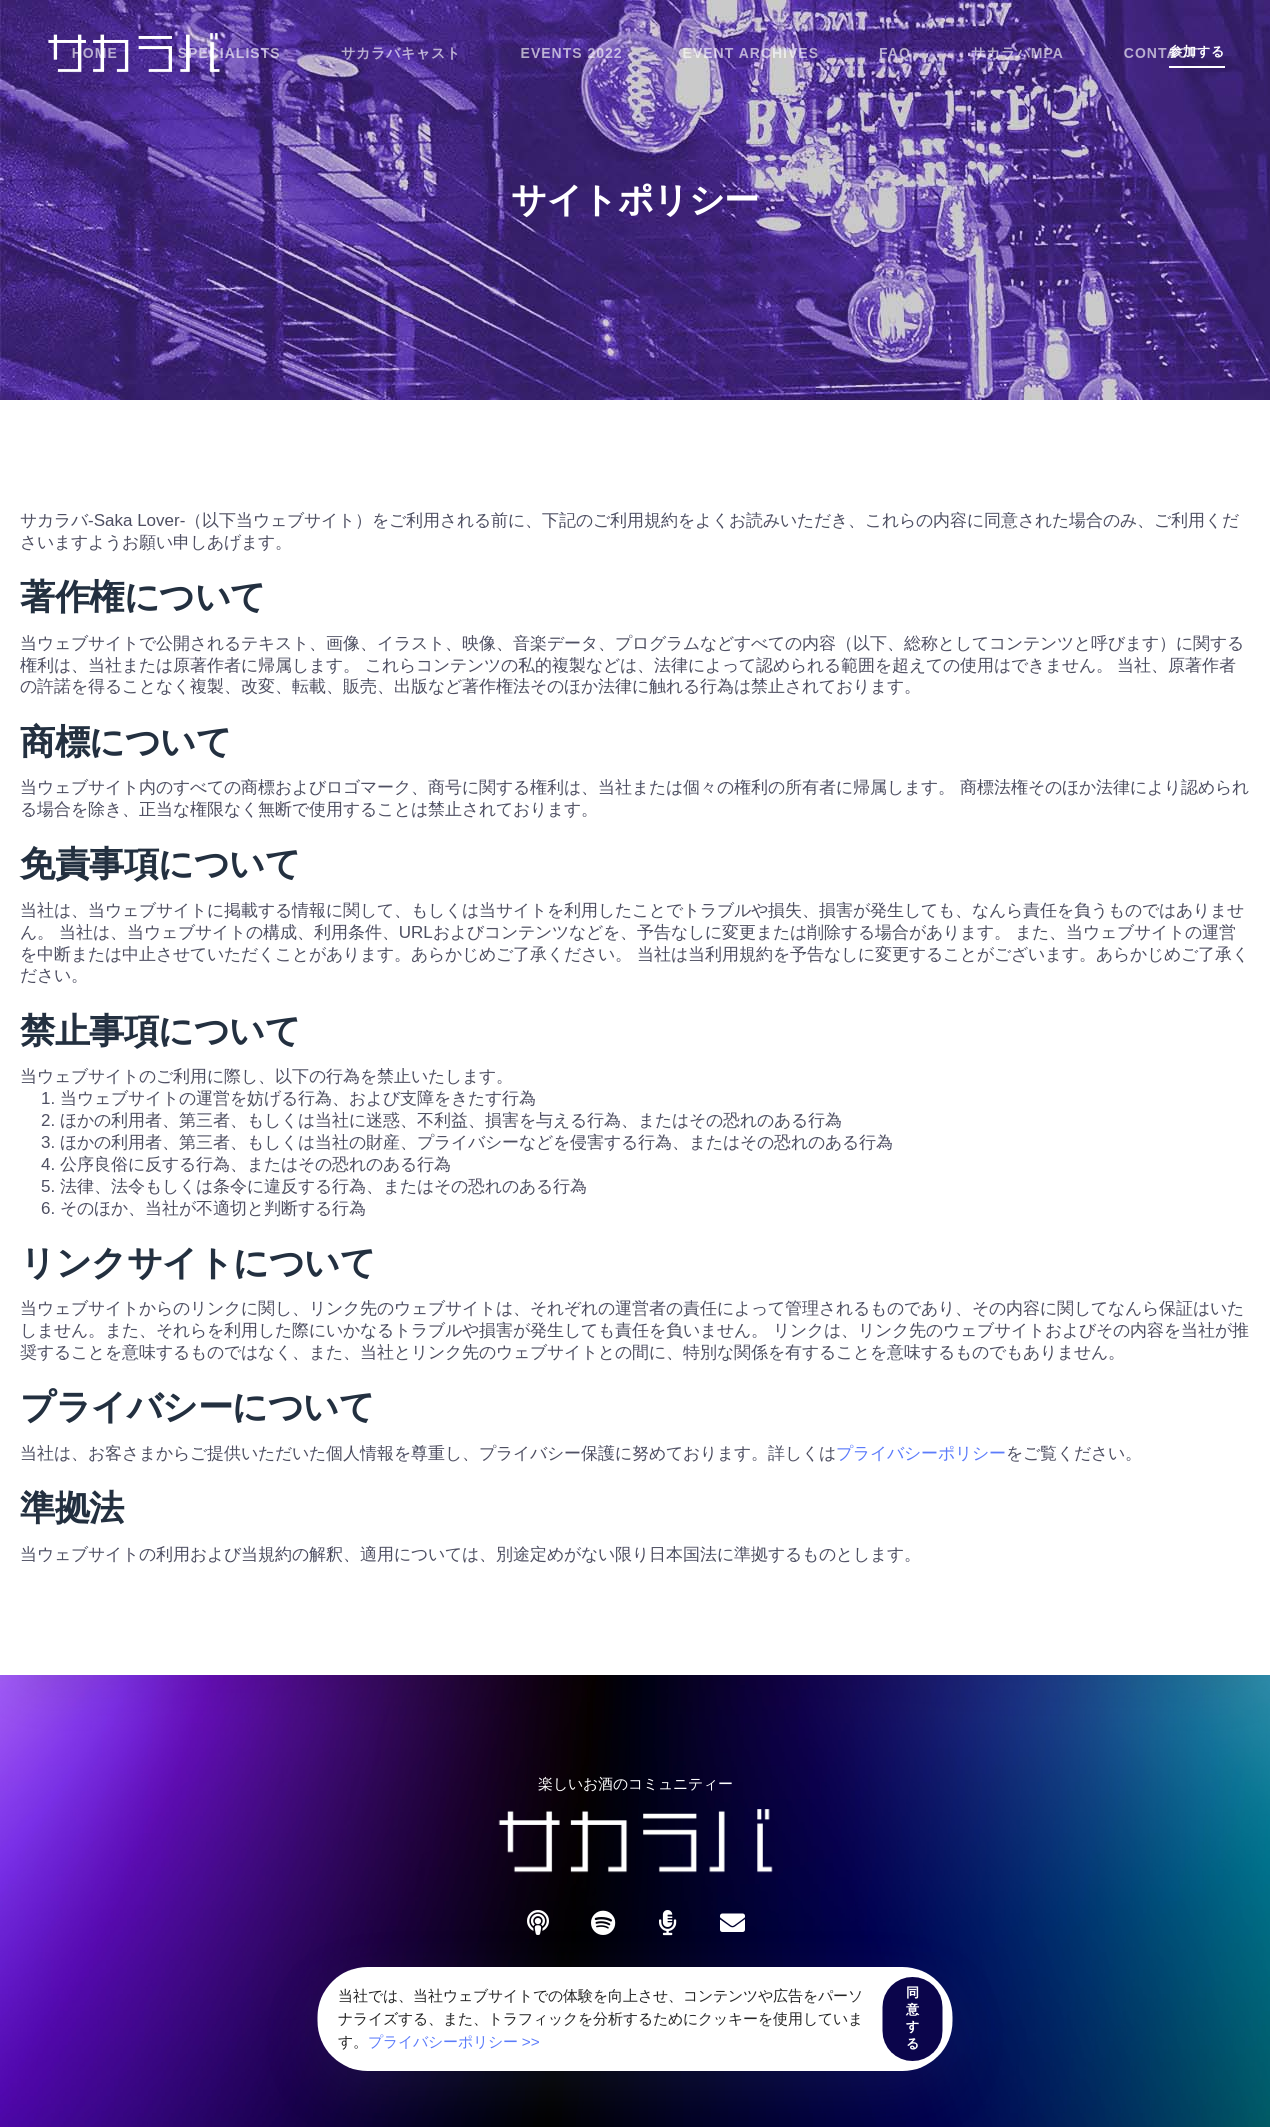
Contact (1161, 53)
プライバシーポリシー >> (454, 2041)
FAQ (895, 53)
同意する (913, 2018)
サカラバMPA (1017, 53)
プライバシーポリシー (921, 1453)
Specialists (229, 53)
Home (95, 53)
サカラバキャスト (401, 53)
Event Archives (751, 53)
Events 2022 (572, 53)
